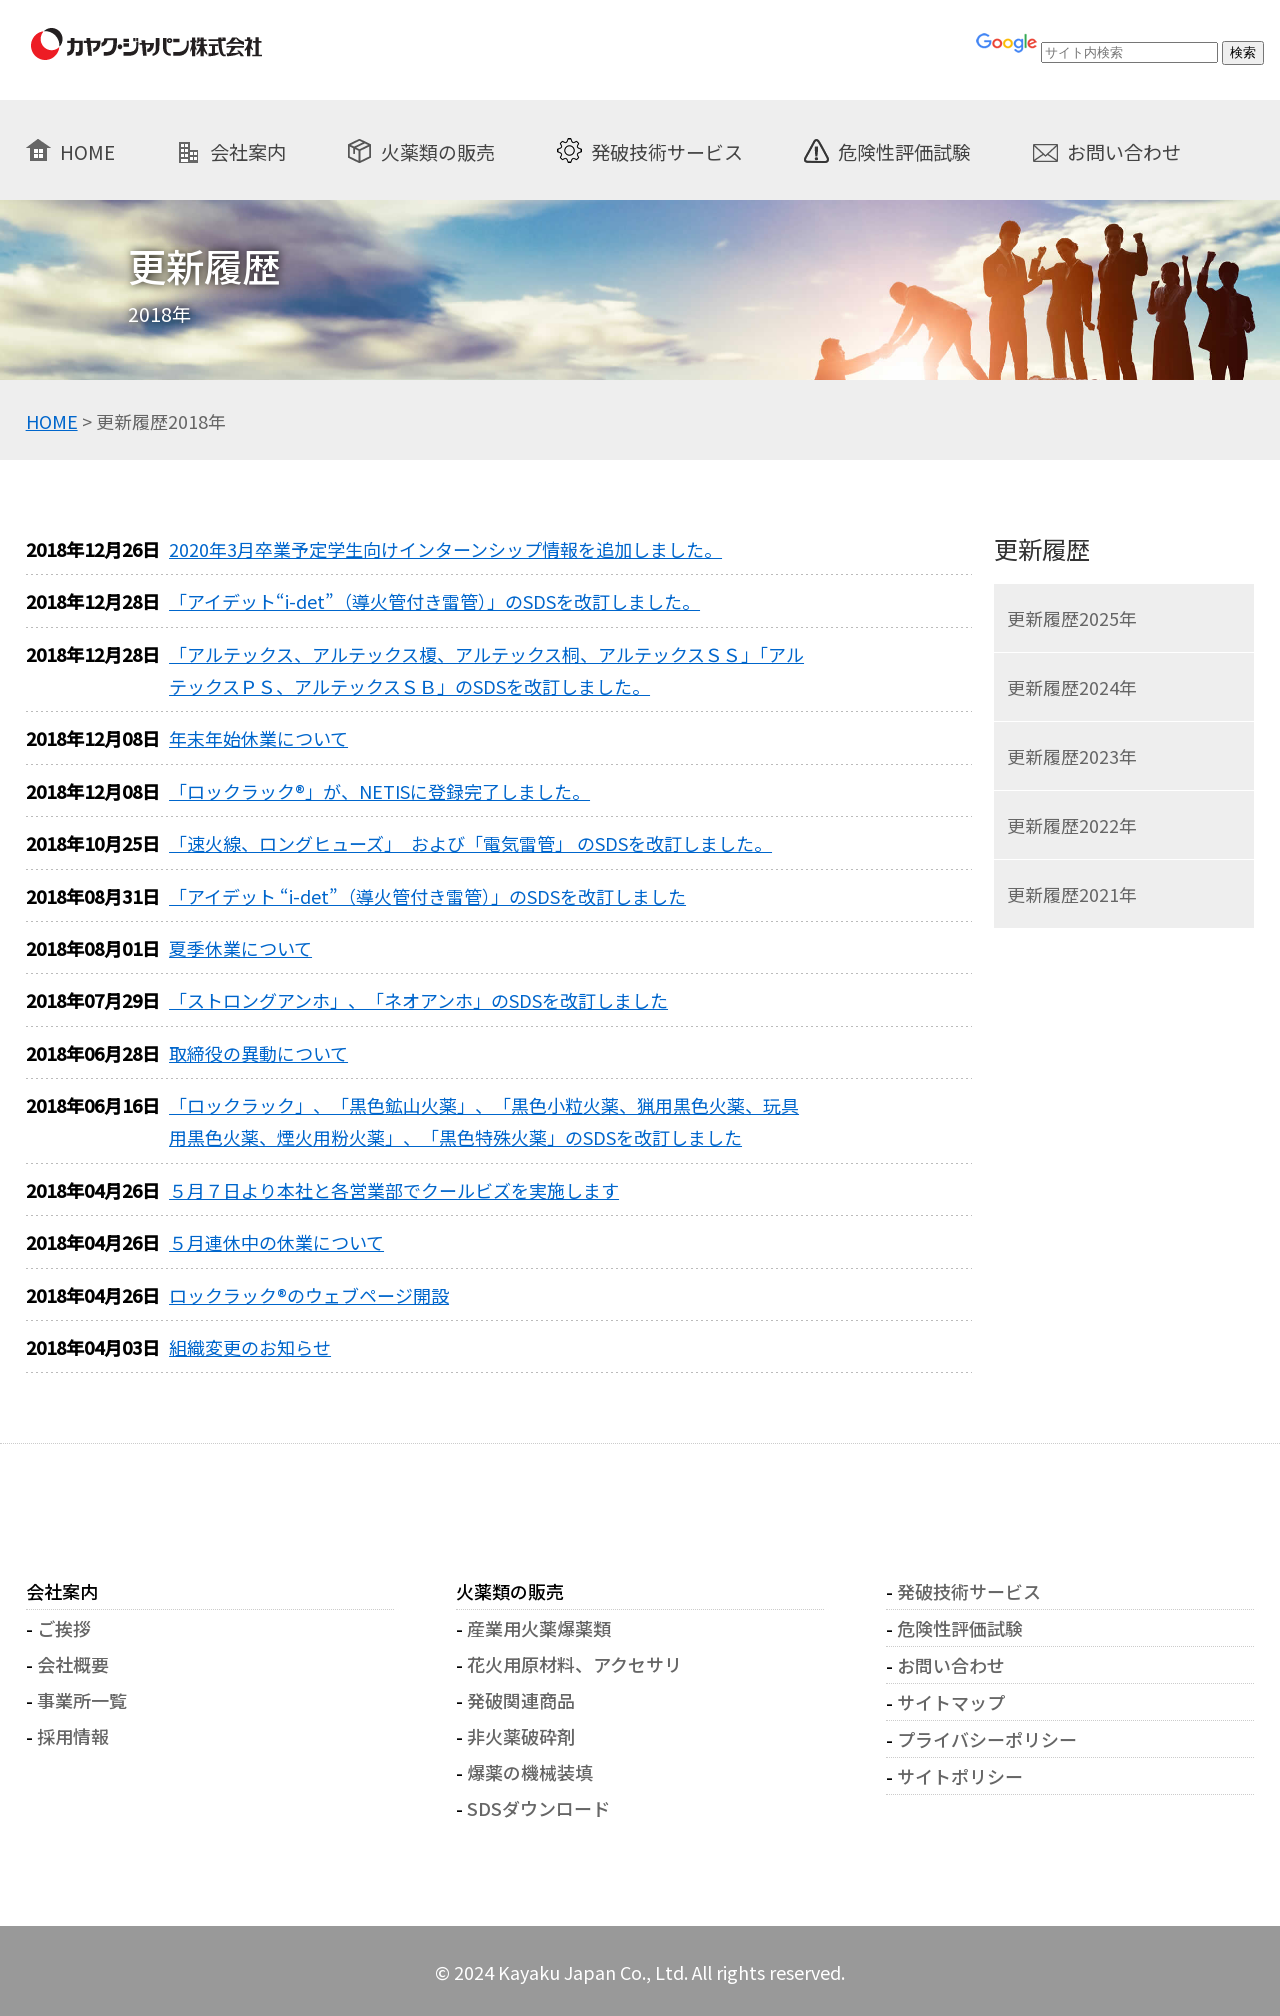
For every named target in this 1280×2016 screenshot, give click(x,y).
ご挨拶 (64, 1628)
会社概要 (73, 1664)
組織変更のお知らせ (250, 1347)
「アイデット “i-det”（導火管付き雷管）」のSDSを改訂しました (427, 896)
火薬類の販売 (438, 151)
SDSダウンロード (538, 1808)
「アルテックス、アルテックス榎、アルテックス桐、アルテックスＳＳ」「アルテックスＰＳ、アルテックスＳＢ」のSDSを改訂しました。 (486, 670)
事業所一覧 (82, 1700)
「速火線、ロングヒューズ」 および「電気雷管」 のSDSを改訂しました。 (470, 843)
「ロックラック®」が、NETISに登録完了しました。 (379, 791)
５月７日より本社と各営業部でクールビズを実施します (394, 1190)
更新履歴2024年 (1072, 687)
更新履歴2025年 (1072, 618)
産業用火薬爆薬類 (539, 1628)
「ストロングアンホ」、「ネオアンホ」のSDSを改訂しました (418, 1000)
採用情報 (73, 1736)
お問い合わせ (1124, 151)
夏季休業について (240, 948)
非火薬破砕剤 (521, 1736)
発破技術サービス (667, 151)
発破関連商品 (521, 1700)
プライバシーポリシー (987, 1739)
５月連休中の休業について (276, 1242)
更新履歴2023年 (1072, 756)
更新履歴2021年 (1072, 894)
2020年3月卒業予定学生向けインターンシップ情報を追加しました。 (445, 549)
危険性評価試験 (904, 151)
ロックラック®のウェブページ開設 (309, 1295)
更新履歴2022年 (1072, 825)
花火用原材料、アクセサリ (574, 1664)
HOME (87, 151)
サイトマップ (951, 1702)
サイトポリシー (960, 1776)
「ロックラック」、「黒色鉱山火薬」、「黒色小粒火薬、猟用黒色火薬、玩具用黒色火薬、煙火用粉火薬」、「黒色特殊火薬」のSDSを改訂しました (484, 1121)
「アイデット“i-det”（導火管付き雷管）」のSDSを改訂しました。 (434, 601)
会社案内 (248, 151)
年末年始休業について (258, 738)
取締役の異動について (258, 1053)
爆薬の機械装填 (530, 1772)
